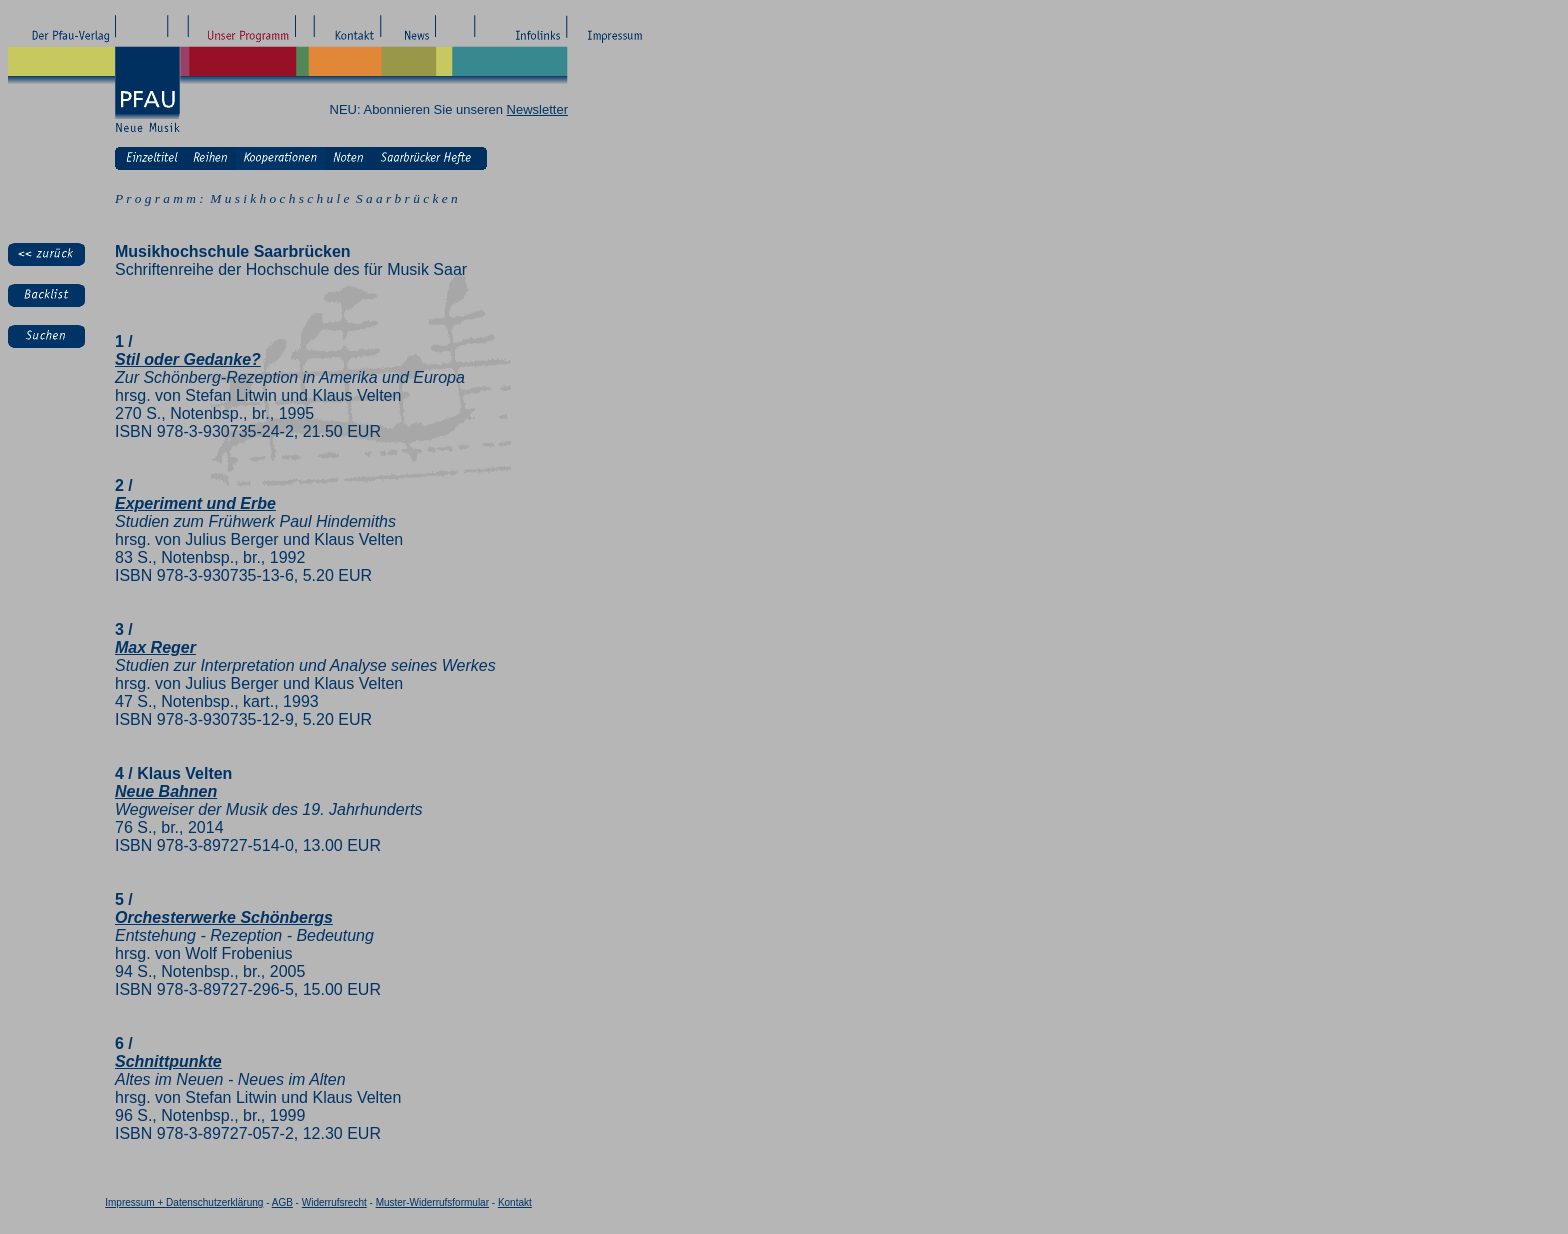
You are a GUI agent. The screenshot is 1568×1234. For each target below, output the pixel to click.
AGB (282, 1202)
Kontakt (515, 1202)
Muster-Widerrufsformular (432, 1202)
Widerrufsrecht (334, 1202)
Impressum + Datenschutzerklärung (184, 1202)
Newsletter (537, 109)
